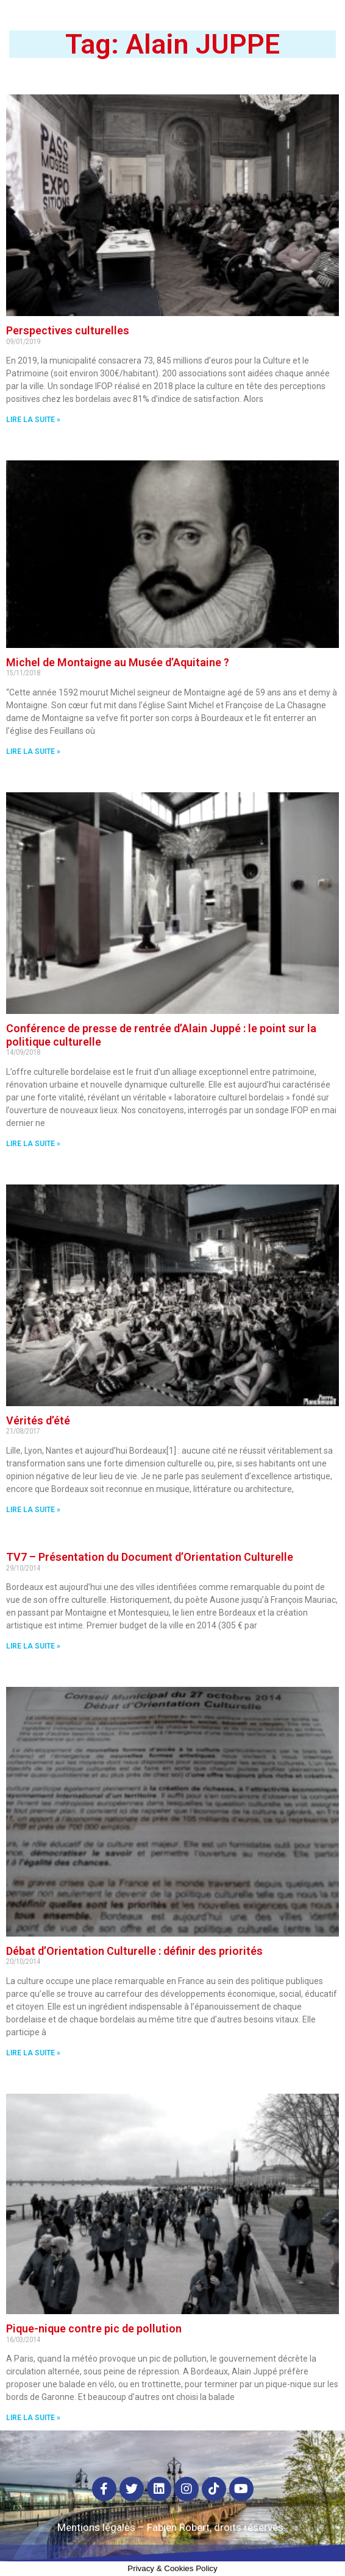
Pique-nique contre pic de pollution (94, 2328)
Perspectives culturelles (67, 330)
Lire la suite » (33, 419)
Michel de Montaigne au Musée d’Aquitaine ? (117, 662)
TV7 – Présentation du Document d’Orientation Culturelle (149, 1556)
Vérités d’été (38, 1420)
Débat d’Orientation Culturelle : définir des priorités (134, 1950)
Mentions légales (96, 2527)
